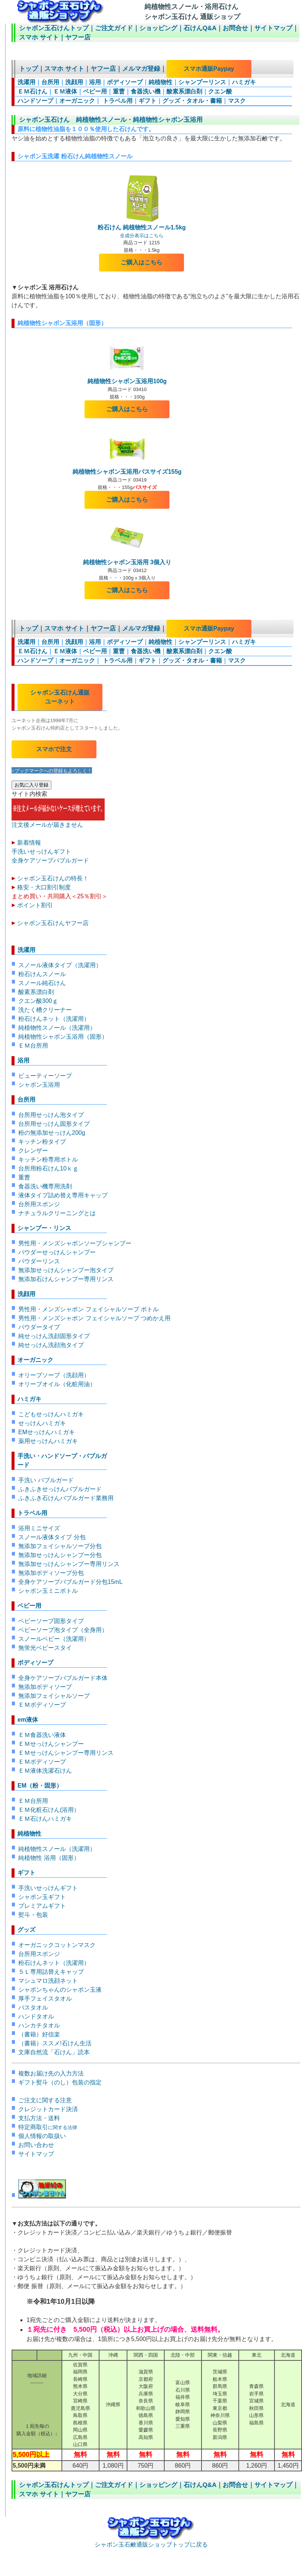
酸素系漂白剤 (184, 91)
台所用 (50, 82)
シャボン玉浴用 (39, 1084)
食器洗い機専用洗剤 (45, 1186)
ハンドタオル (36, 2016)
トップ (28, 68)
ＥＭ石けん (32, 91)
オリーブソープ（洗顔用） (54, 1375)
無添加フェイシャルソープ (54, 1696)
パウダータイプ (39, 1327)
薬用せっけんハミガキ (48, 1441)
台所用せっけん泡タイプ (51, 1115)
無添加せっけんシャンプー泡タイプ (66, 1270)
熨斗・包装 (33, 1915)
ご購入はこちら (141, 262)
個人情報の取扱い (42, 2136)
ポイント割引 (35, 905)
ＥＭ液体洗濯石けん (45, 1770)
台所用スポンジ (39, 1204)
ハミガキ (244, 82)
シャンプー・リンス (44, 1228)
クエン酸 (220, 91)
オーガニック (77, 101)
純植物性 (160, 82)
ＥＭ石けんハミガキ (45, 1819)
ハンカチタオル (39, 2025)
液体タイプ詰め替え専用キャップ (63, 1195)
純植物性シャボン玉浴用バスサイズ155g (127, 471)
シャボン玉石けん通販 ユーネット (60, 697)
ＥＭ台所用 (33, 1045)
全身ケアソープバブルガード (50, 860)
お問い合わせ (36, 2145)
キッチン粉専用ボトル (48, 1159)
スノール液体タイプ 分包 (51, 1537)
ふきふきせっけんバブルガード (60, 1489)
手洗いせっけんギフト (41, 851)
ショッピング (158, 28)
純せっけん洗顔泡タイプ (51, 1345)
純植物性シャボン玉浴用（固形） (63, 1036)
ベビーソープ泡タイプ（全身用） (63, 1630)
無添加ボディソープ (45, 1687)
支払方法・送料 (39, 2118)
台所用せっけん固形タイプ (54, 1124)
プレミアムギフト (42, 1906)
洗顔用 (74, 82)
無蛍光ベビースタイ (45, 1648)
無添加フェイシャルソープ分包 (60, 1546)
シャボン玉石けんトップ (54, 28)
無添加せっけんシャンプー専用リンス (69, 1564)
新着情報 (29, 842)
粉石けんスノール (42, 974)
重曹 (119, 91)
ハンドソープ (35, 101)
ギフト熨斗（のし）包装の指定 (60, 2082)
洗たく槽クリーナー (45, 1010)
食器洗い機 (145, 91)
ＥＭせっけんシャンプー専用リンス (66, 1753)
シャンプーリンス (202, 82)
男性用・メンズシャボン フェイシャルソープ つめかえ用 (94, 1318)
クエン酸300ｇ (38, 1001)
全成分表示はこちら (141, 235)
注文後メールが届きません (58, 821)
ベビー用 (95, 91)
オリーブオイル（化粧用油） (57, 1384)
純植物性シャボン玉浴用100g (127, 378)
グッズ (26, 1930)
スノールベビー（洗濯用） (54, 1639)
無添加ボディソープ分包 (51, 1573)
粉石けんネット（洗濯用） (54, 1019)
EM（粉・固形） (40, 1785)
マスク (237, 101)
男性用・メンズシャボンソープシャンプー (74, 1243)
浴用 (95, 82)
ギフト (147, 101)
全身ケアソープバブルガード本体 (63, 1678)
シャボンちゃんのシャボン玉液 (60, 1989)
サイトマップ (273, 28)
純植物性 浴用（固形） (48, 1858)
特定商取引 (47, 2127)
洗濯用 (26, 82)
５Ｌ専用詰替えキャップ (51, 1972)
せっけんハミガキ (42, 1423)
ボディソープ (125, 82)
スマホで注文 (54, 749)
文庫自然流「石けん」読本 (54, 2052)
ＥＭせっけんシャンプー (51, 1744)
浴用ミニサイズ (39, 1528)
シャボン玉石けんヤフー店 (53, 923)
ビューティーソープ (45, 1076)
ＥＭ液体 (65, 91)
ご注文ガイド (114, 28)
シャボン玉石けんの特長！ (53, 878)
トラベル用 (116, 101)
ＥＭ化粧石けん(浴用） (49, 1810)
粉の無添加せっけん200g (51, 1133)
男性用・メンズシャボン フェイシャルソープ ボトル (88, 1309)
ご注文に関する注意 (45, 2100)
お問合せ (235, 28)
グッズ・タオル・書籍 (192, 101)
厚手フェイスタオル (45, 1998)
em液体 (28, 1719)
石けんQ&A (200, 28)
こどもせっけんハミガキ (51, 1414)
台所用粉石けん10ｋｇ (48, 1168)
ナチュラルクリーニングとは (57, 1213)
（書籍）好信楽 (39, 2034)
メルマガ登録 (141, 68)
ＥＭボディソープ (42, 1705)
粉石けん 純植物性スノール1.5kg (142, 227)
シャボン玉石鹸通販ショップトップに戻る (151, 2541)
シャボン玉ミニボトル (48, 1591)
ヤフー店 (77, 37)
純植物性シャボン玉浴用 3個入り (127, 559)
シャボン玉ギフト (42, 1897)
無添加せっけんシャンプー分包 (60, 1555)
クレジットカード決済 (48, 2109)
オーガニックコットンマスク (57, 1945)
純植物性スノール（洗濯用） (57, 1028)
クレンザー (33, 1150)
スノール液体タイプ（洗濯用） (60, 965)
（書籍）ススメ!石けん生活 (54, 2043)
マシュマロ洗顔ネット (48, 1981)
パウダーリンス (39, 1261)
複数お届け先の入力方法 (51, 2073)
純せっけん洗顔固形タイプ (54, 1336)
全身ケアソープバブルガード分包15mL (70, 1582)
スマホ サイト (39, 37)
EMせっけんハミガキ (46, 1432)
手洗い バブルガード (45, 1480)
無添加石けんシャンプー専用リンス (66, 1279)
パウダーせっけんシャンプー (57, 1252)
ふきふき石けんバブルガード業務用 (66, 1498)
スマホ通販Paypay (209, 69)
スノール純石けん (42, 983)
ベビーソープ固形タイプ (51, 1621)
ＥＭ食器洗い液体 (42, 1735)
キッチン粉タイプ (42, 1141)
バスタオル (33, 2007)
